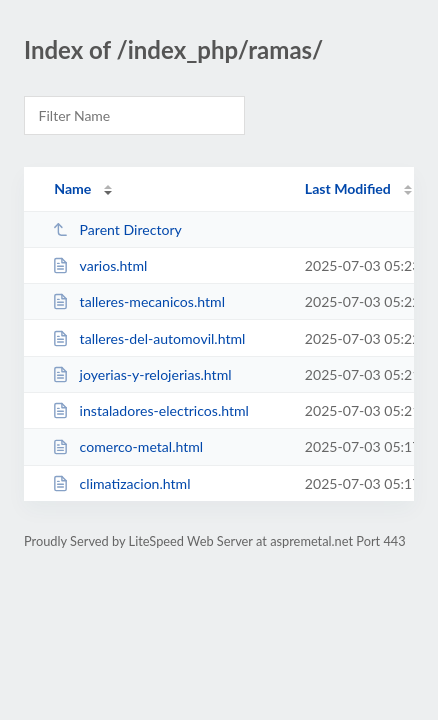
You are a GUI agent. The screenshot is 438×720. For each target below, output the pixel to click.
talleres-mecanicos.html (138, 301)
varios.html (99, 265)
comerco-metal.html (127, 446)
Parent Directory (117, 229)
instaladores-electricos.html (150, 410)
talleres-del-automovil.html (148, 338)
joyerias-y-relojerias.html (141, 374)
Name (72, 188)
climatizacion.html (121, 483)
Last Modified (348, 188)
